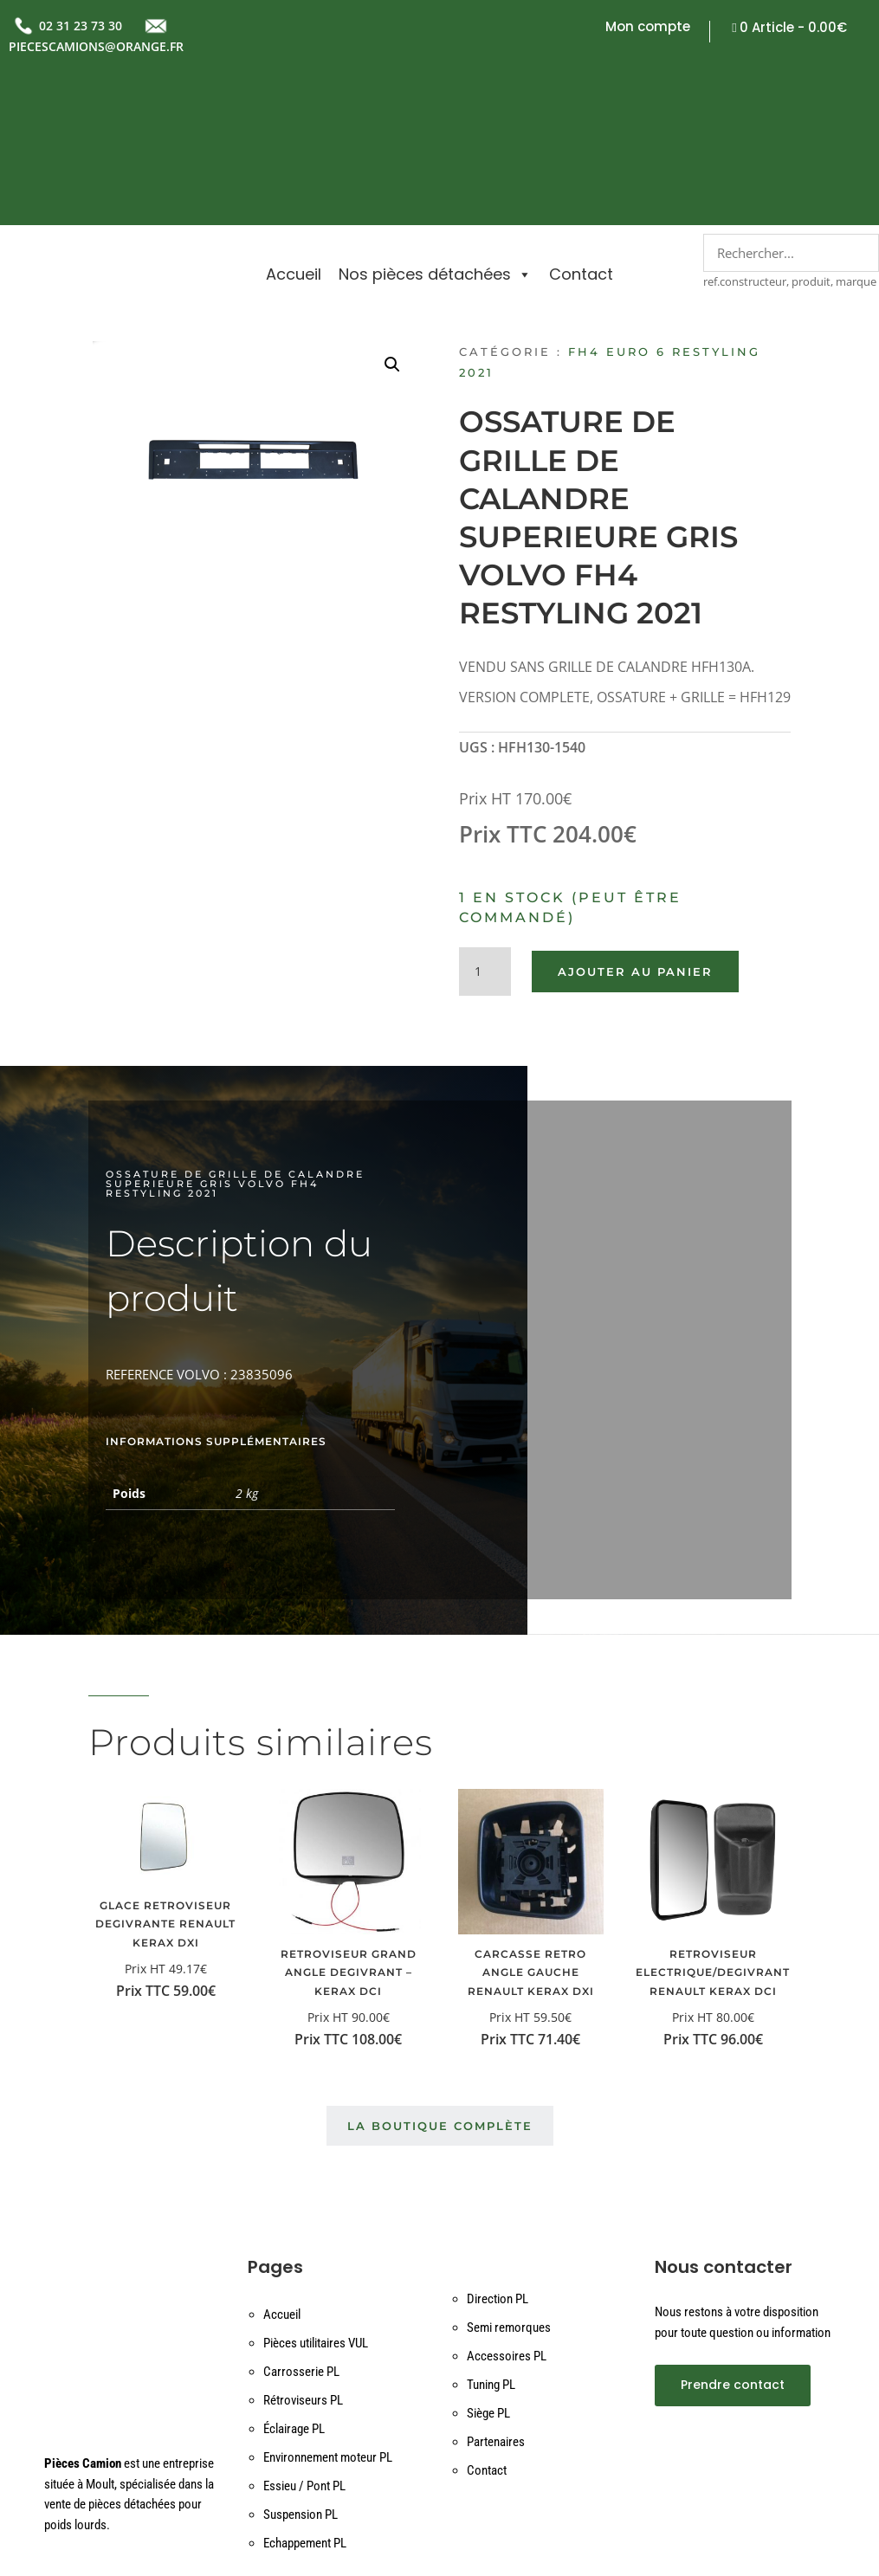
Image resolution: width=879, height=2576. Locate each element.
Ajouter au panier (635, 848)
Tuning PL (491, 2261)
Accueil (293, 121)
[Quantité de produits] (485, 847)
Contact (581, 121)
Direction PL (497, 2175)
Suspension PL (300, 2390)
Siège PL (488, 2289)
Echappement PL (304, 2419)
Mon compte (647, 28)
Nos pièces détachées (435, 122)
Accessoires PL (506, 2232)
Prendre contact (733, 2260)
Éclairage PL (294, 2305)
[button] (392, 240)
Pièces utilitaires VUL (315, 2219)
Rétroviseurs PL (303, 2276)
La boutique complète (440, 2002)
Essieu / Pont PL (304, 2362)
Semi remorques (509, 2203)
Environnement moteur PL (327, 2333)
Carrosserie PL (301, 2248)
